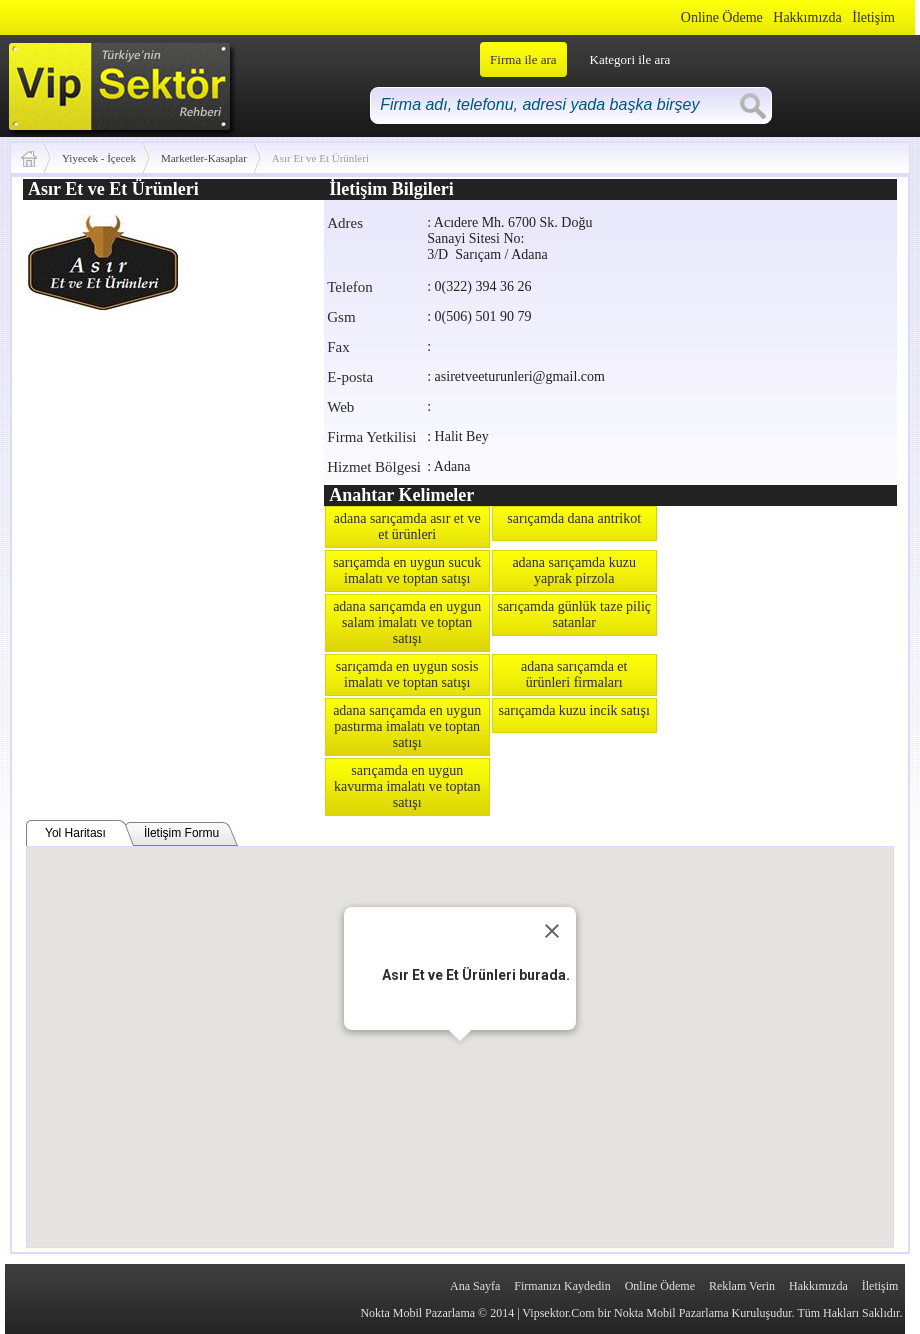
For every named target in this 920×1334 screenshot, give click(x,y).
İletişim (873, 17)
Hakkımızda (807, 17)
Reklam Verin (742, 1286)
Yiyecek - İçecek (99, 158)
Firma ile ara (523, 59)
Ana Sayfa (475, 1286)
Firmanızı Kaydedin (562, 1286)
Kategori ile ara (630, 59)
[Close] (552, 931)
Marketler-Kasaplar (204, 158)
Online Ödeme (722, 17)
